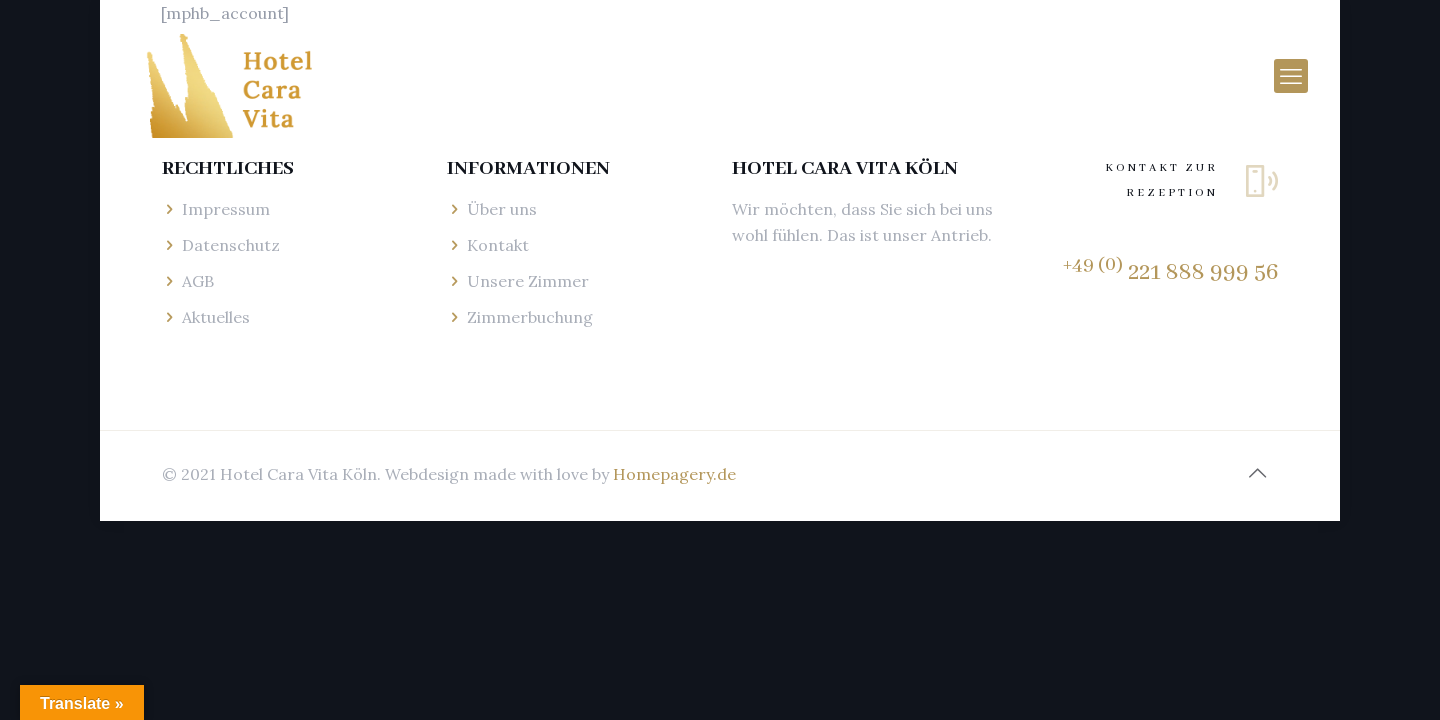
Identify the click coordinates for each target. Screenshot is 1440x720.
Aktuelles (216, 317)
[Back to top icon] (1257, 473)
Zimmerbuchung (530, 317)
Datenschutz (231, 245)
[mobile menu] (1291, 76)
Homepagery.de (674, 474)
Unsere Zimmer (528, 281)
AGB (198, 281)
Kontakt (498, 245)
